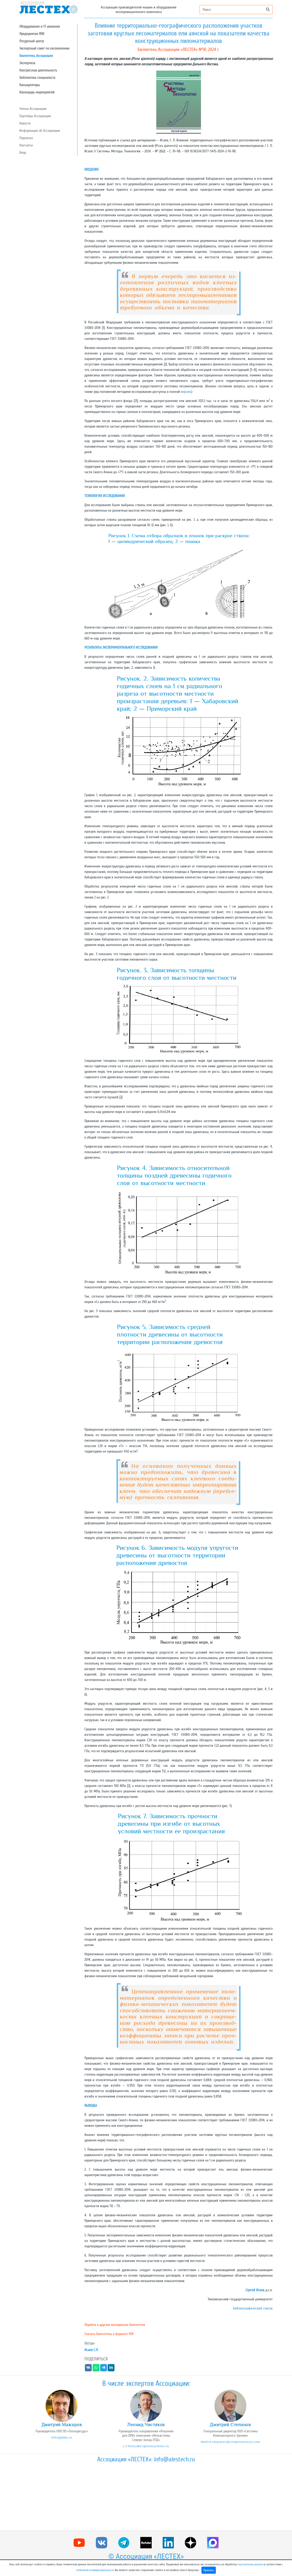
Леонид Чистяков (146, 2424)
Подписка (26, 138)
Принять (208, 2570)
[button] (48, 41)
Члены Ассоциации (33, 109)
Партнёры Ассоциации (35, 116)
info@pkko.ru (61, 2437)
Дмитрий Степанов (230, 2424)
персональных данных (250, 2564)
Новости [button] (25, 123)
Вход (22, 153)
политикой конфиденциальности (95, 2570)
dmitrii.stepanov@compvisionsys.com (230, 2442)
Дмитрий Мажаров (62, 2424)
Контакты (26, 145)
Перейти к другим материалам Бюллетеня (114, 2325)
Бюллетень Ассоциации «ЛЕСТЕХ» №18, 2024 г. (178, 49)
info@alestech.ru (174, 2459)
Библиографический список (253, 2308)
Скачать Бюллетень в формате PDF (109, 2334)
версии (186, 392)
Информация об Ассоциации (39, 131)
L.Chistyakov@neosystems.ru (146, 2446)
